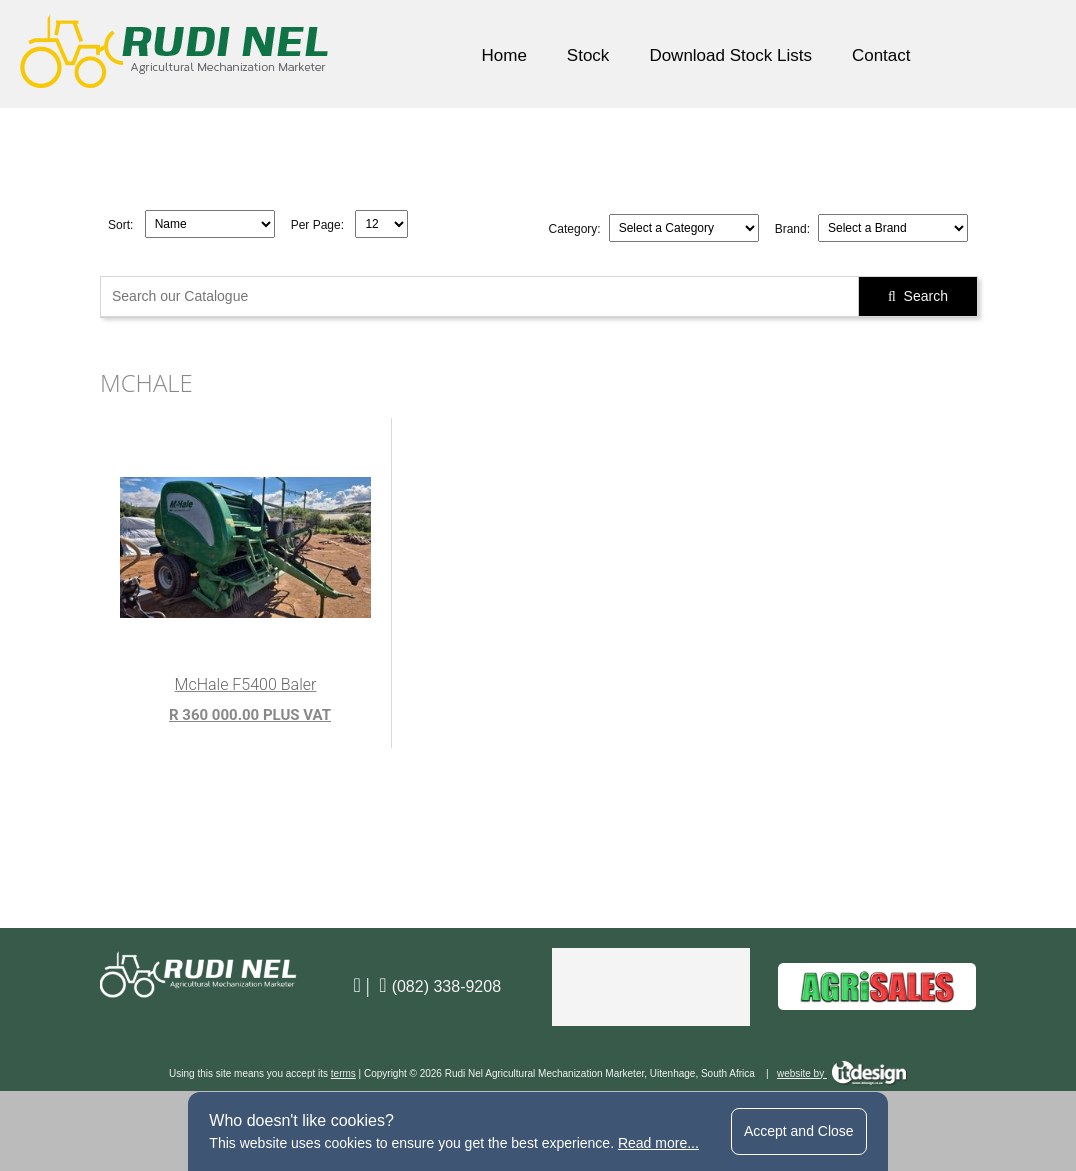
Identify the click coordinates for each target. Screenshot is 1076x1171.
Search (918, 296)
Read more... (658, 1143)
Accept (799, 1131)
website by (842, 1073)
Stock (588, 55)
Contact (881, 55)
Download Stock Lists (730, 55)
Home (503, 55)
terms (343, 1073)
